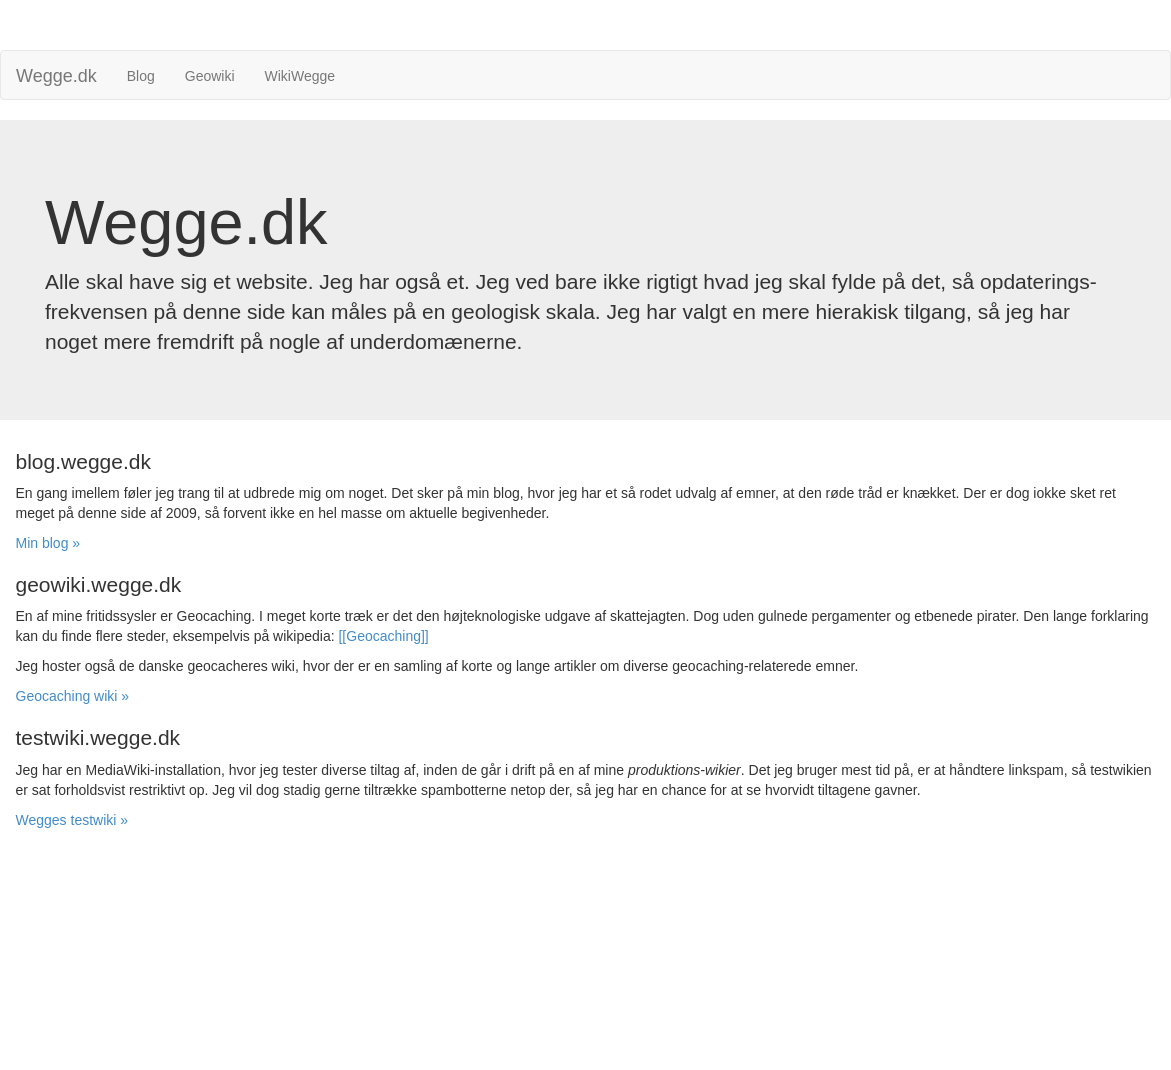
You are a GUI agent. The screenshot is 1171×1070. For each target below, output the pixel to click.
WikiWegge (300, 76)
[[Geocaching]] (383, 636)
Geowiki (210, 76)
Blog (141, 76)
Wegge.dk (56, 76)
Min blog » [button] (48, 543)
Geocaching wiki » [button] (73, 696)
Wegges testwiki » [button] (72, 820)
